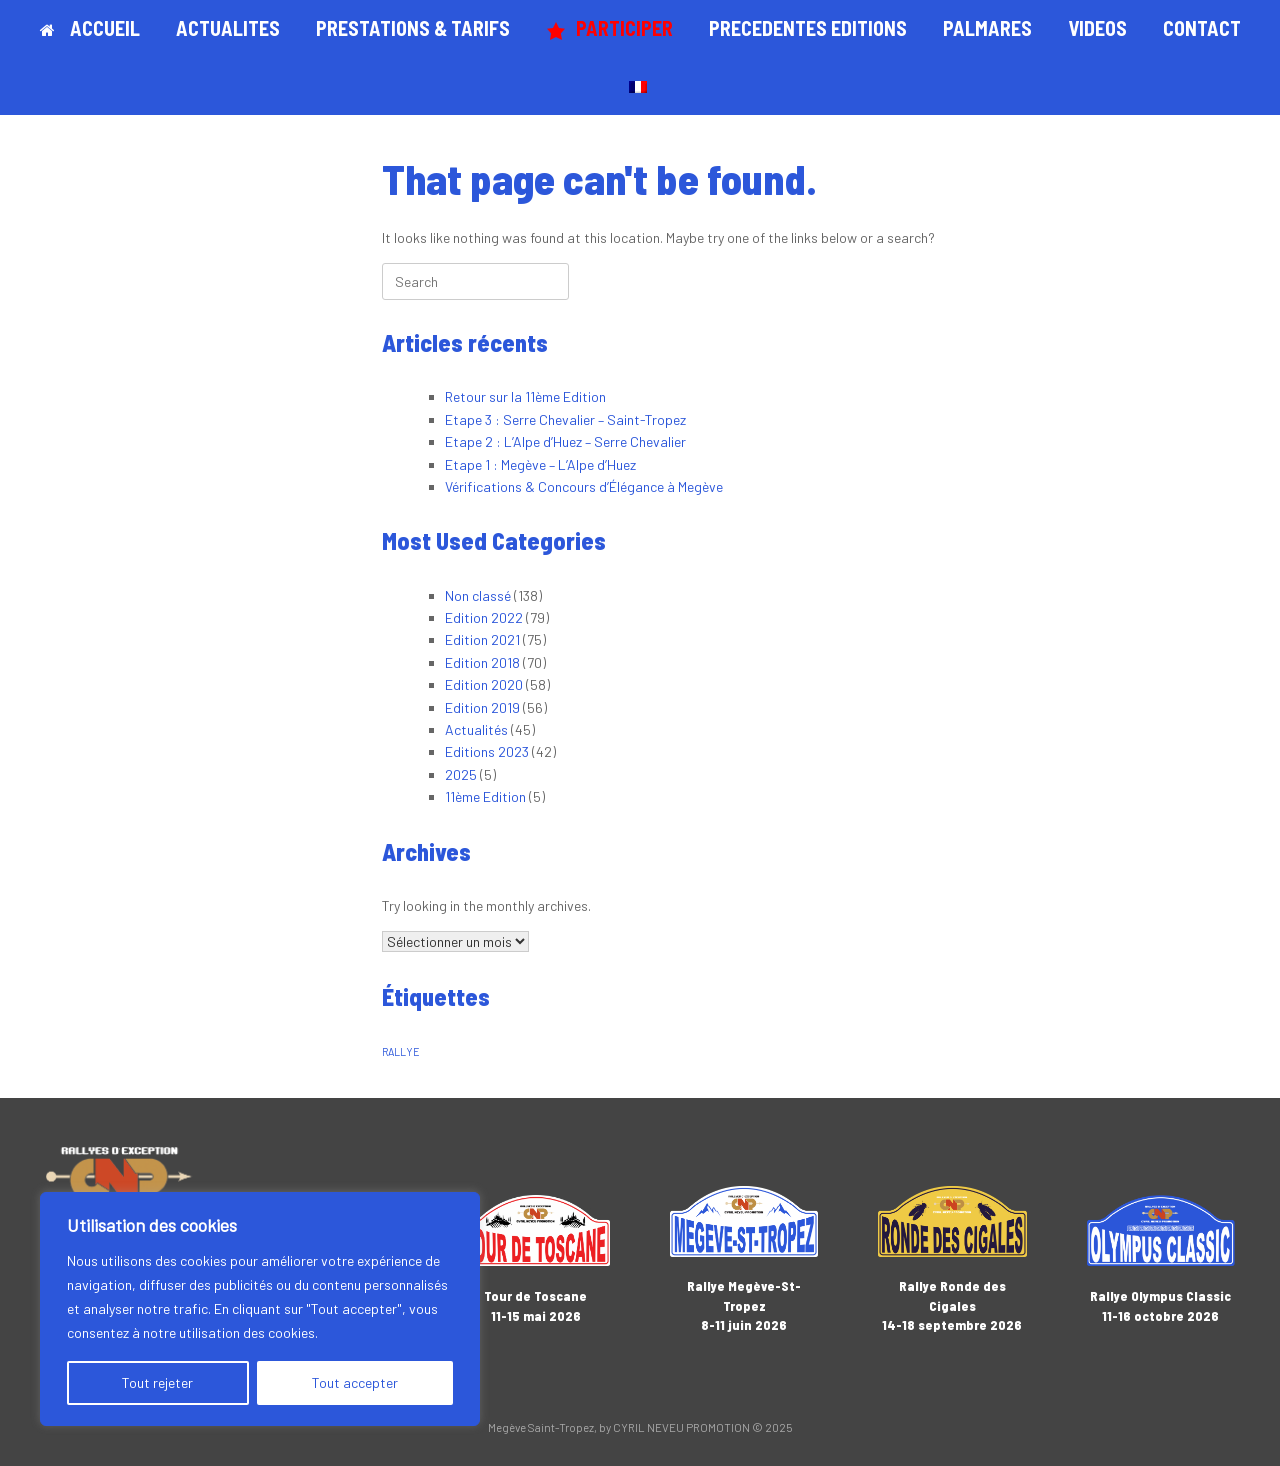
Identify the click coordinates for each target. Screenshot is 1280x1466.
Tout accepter (355, 1382)
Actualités (476, 729)
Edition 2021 (482, 639)
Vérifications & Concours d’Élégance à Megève (584, 486)
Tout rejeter (157, 1382)
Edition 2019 (482, 707)
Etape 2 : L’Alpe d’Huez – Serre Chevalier (565, 441)
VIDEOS (1097, 28)
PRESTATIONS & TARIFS (413, 28)
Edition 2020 (484, 684)
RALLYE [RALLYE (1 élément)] (401, 1051)
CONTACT (1202, 28)
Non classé (478, 595)
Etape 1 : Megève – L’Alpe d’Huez (540, 464)
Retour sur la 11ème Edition (525, 396)
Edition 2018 (482, 662)
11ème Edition (485, 796)
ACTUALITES (228, 28)
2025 (461, 774)
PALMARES (987, 28)
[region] (260, 1309)
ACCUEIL (90, 28)
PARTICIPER (609, 28)
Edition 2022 (484, 617)
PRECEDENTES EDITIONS (808, 28)
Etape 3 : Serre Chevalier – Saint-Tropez (565, 419)
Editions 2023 (487, 751)
